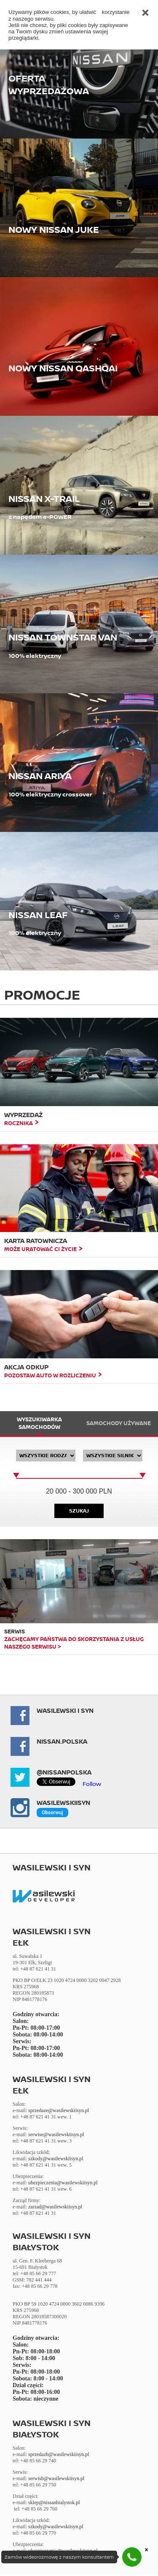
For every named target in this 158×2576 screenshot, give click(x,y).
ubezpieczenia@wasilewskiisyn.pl (63, 2183)
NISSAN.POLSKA (62, 1741)
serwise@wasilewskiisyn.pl (56, 2134)
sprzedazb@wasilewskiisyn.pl (58, 2454)
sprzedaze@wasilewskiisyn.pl (58, 2110)
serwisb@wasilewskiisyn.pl (56, 2478)
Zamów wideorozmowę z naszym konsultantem (59, 2557)
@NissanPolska (64, 1772)
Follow (92, 1784)
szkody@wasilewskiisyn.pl (55, 2159)
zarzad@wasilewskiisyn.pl (55, 2207)
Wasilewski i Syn (65, 1710)
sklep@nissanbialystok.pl (54, 2502)
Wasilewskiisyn (63, 1802)
